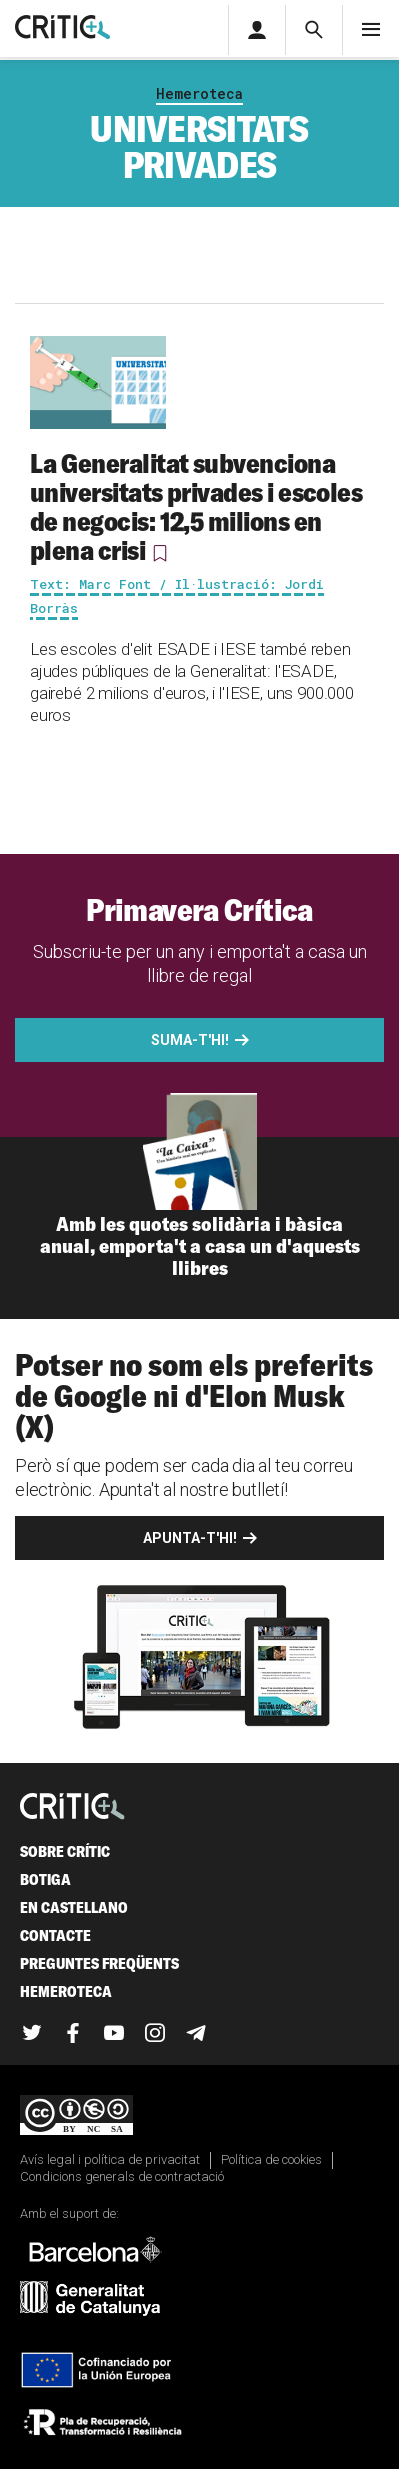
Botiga (45, 1879)
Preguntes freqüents (99, 1963)
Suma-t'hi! (190, 1040)
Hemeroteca (199, 93)
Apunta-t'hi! (190, 1538)
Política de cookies (271, 2159)
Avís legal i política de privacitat (110, 2159)
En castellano (74, 1907)
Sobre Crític (65, 1851)
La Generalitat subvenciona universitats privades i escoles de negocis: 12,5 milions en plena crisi (196, 506)
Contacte (55, 1935)
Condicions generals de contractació (122, 2176)
